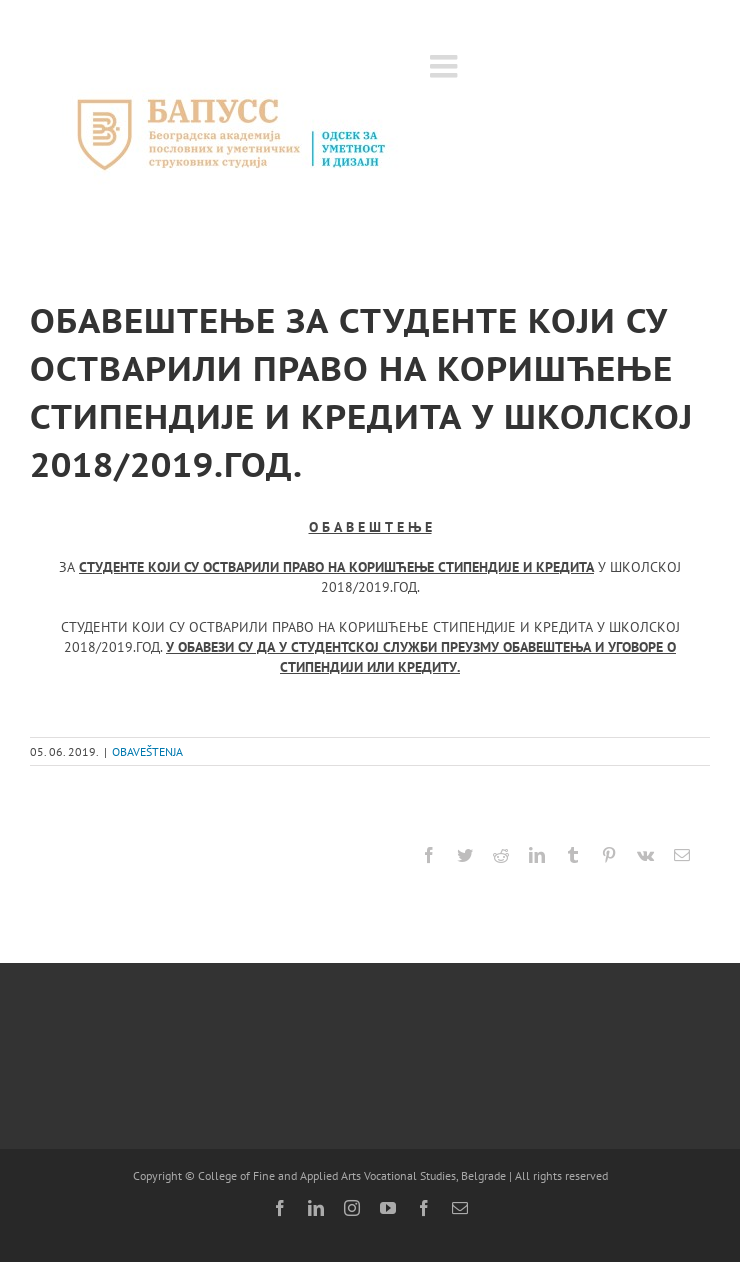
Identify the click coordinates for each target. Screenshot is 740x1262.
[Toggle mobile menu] (446, 66)
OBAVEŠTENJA (147, 751)
